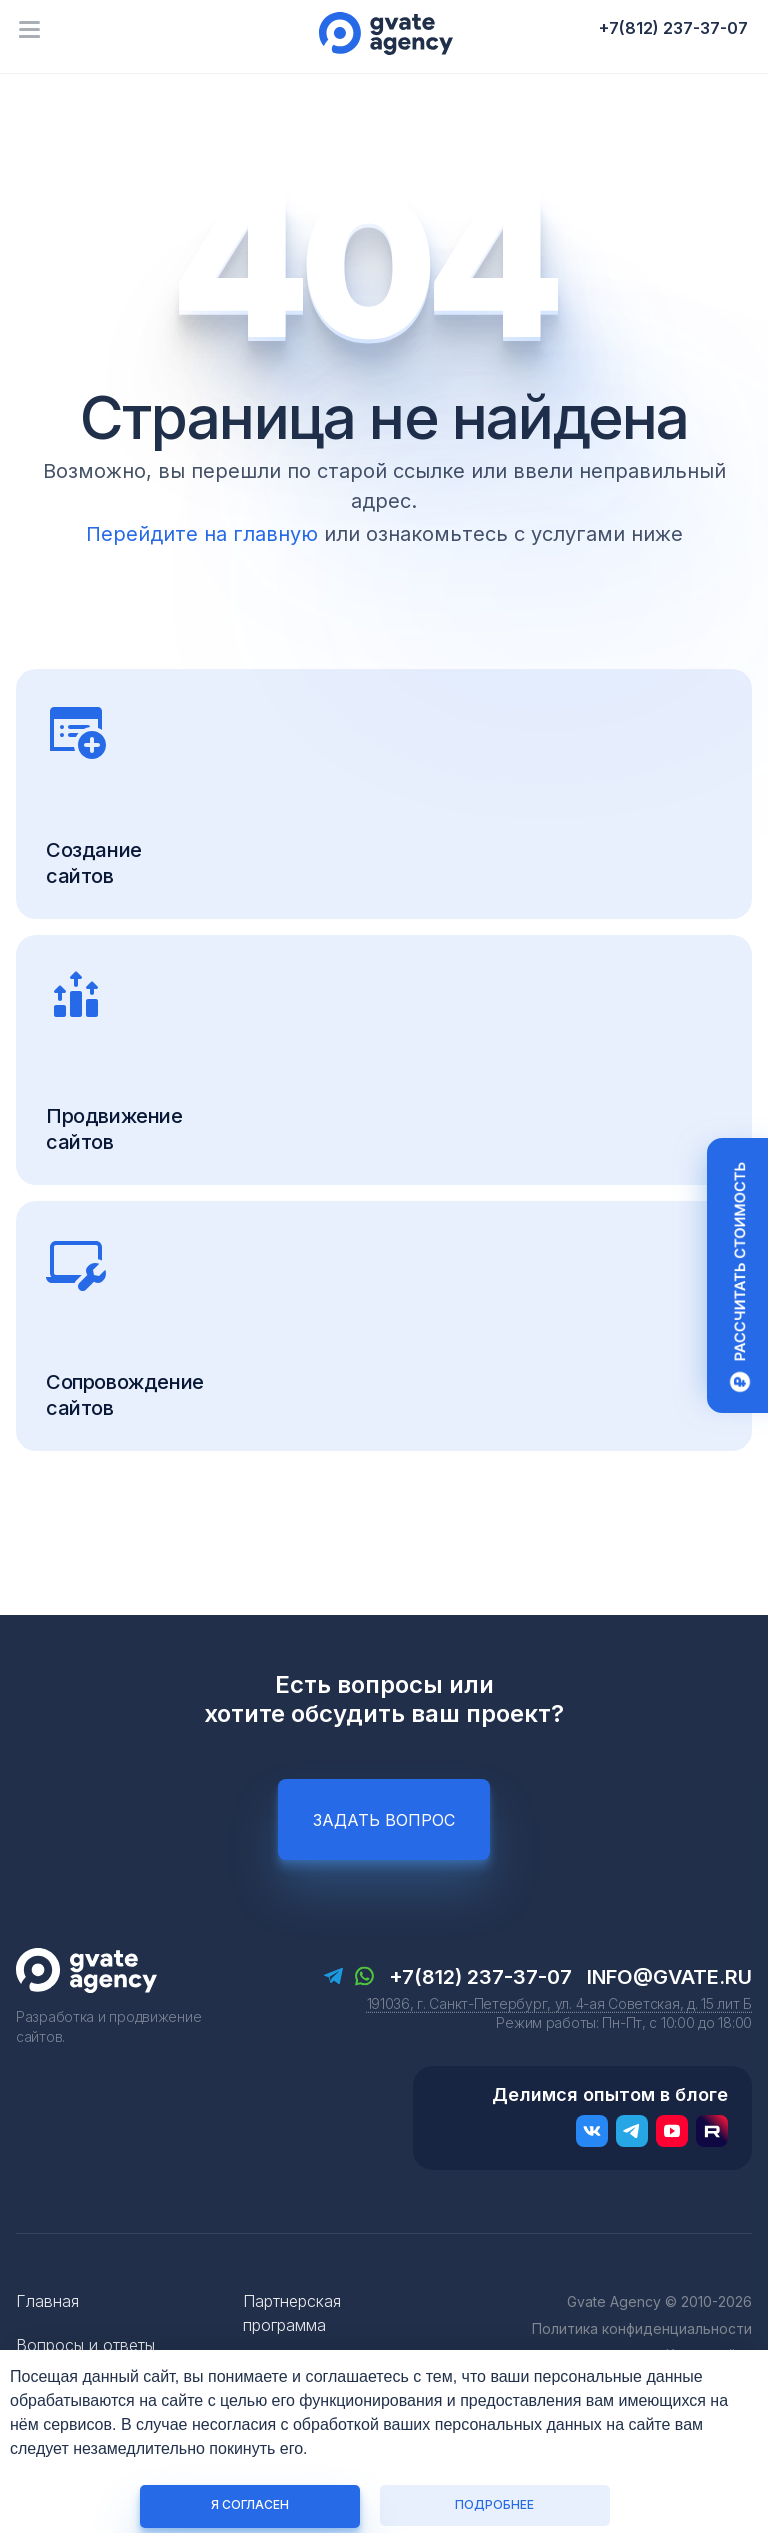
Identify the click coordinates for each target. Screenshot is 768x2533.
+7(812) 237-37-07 (673, 28)
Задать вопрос (384, 1820)
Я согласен (250, 2504)
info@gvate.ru (669, 1977)
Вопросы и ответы (85, 2345)
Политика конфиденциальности (642, 2328)
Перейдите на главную (202, 534)
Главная (47, 2301)
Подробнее (494, 2504)
